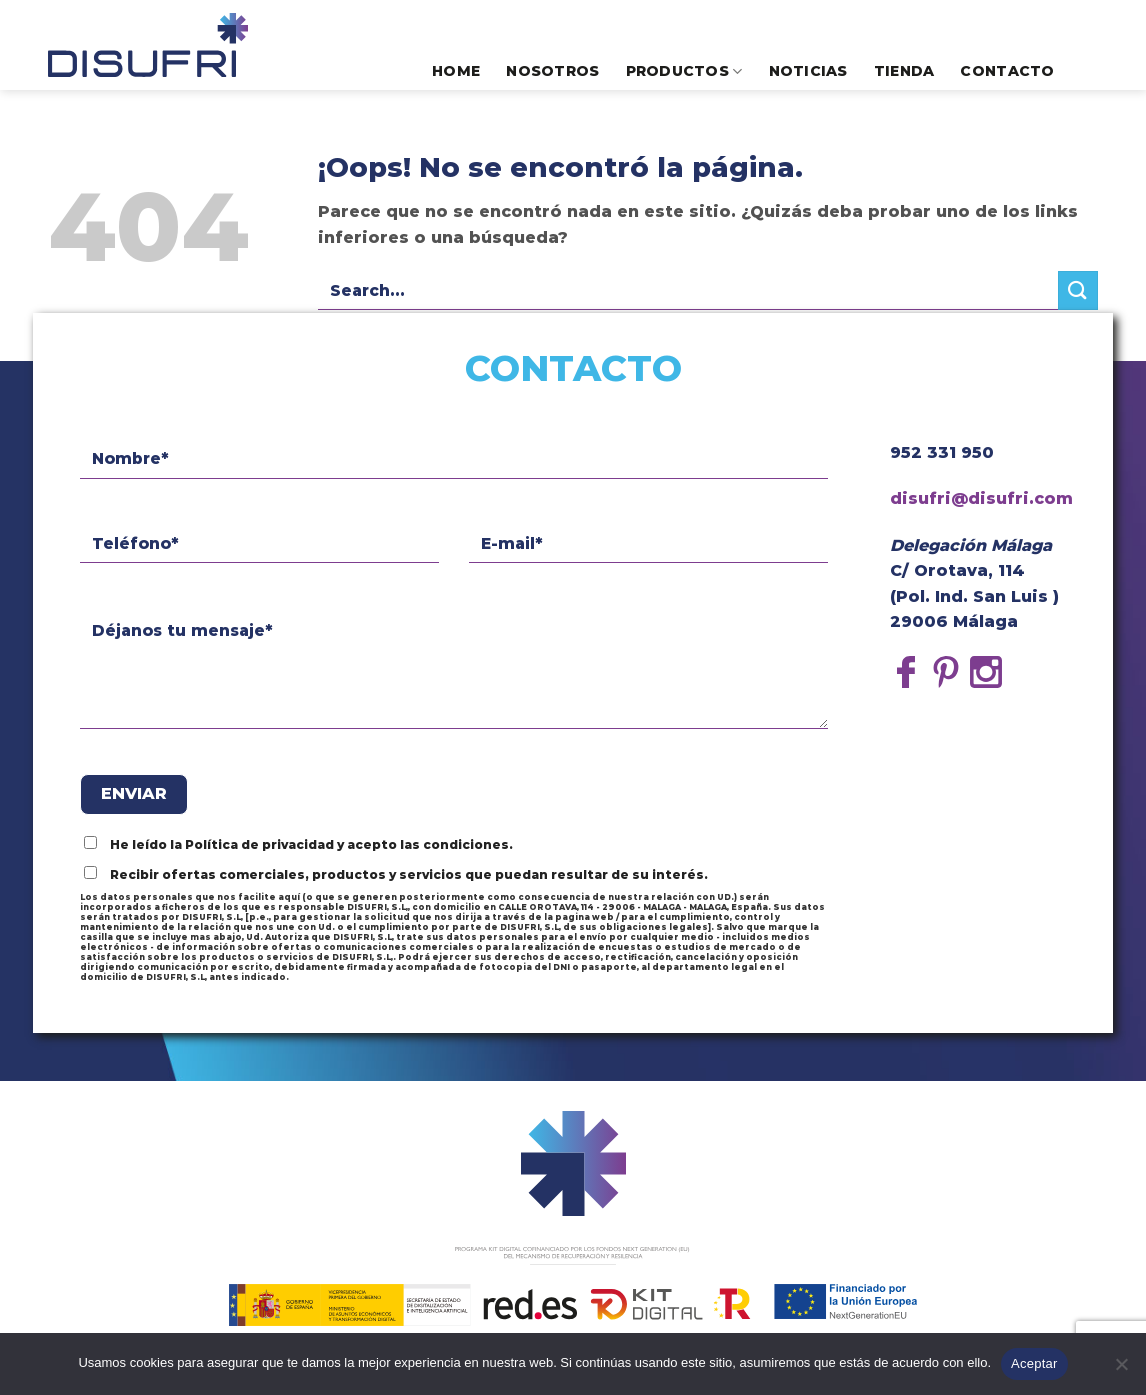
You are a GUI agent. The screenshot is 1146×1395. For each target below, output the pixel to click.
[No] (1121, 1370)
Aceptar (1034, 1363)
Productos (684, 71)
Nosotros (552, 71)
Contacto (1007, 71)
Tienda (904, 71)
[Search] (1089, 71)
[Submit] (1078, 290)
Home (456, 71)
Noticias (808, 71)
